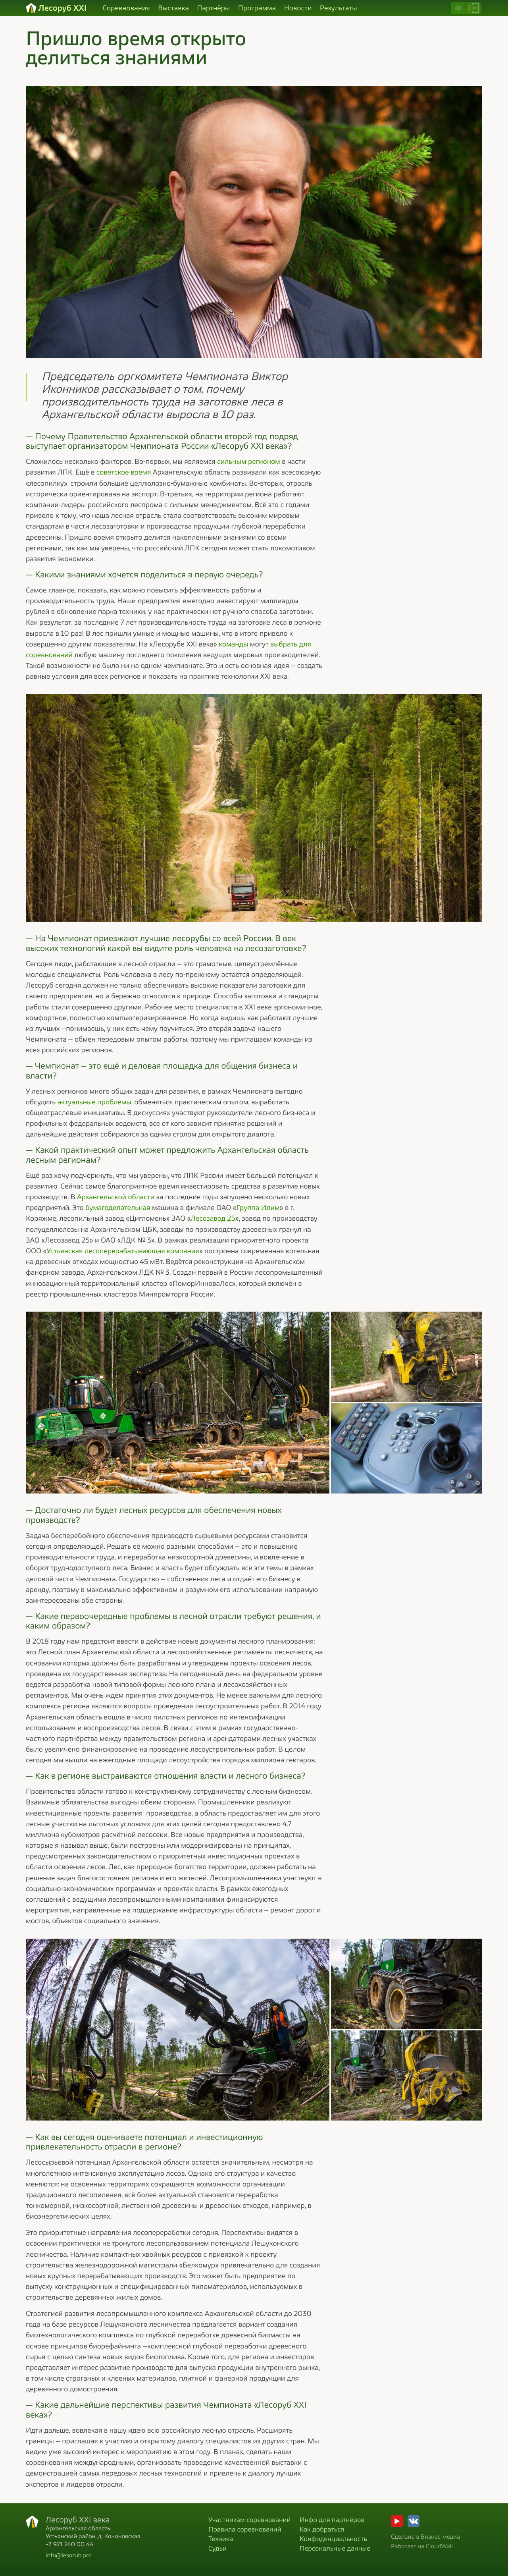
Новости (298, 8)
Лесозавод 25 (212, 1218)
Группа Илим (258, 1207)
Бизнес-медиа (440, 2536)
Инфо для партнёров (332, 2519)
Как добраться (322, 2528)
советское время (123, 472)
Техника (220, 2538)
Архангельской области (115, 1196)
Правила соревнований (244, 2528)
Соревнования (126, 8)
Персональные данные (335, 2547)
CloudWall (439, 2546)
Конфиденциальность (333, 2538)
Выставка (173, 8)
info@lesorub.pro (69, 2555)
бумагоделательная (117, 1207)
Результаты (338, 8)
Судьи (217, 2547)
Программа (257, 8)
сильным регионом (248, 461)
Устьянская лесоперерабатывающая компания (122, 1251)
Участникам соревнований (249, 2519)
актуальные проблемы (94, 1102)
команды (233, 644)
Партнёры (213, 8)
